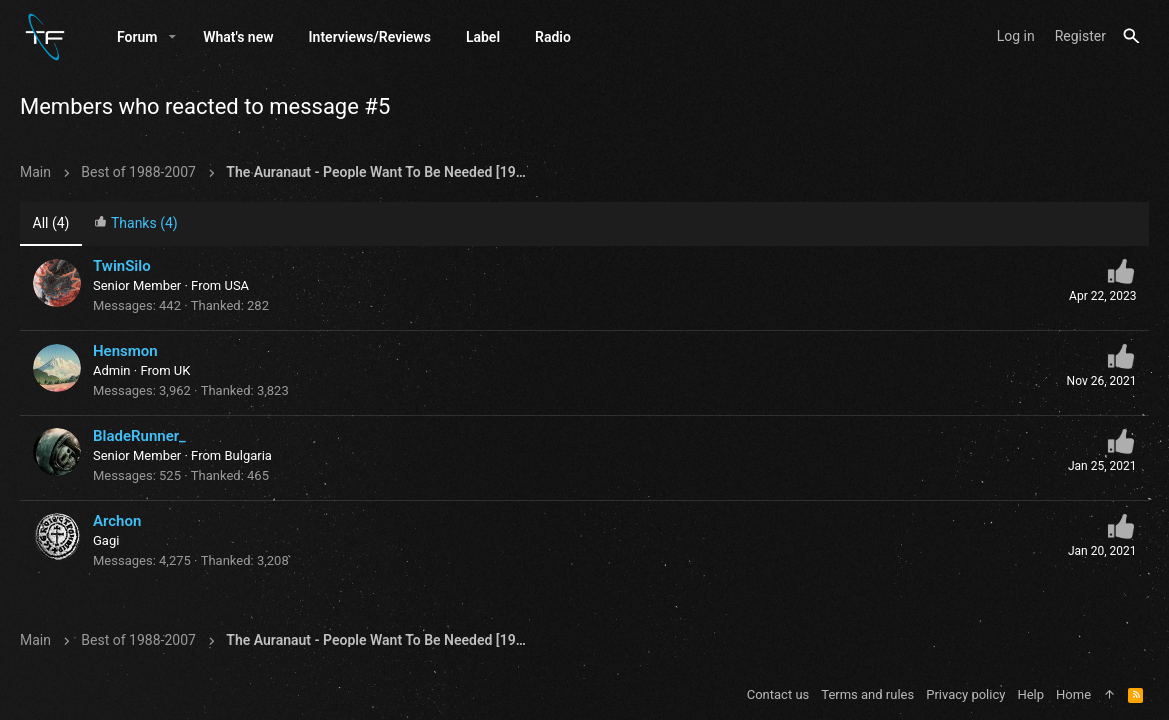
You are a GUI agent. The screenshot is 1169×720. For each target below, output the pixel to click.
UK (182, 370)
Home (1073, 694)
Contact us (778, 694)
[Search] (1131, 36)
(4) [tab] (51, 223)
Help (1030, 694)
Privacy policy (965, 694)
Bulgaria (247, 455)
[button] (172, 37)
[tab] (136, 224)
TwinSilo (122, 266)
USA (236, 285)
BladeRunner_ (139, 436)
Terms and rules (867, 694)
